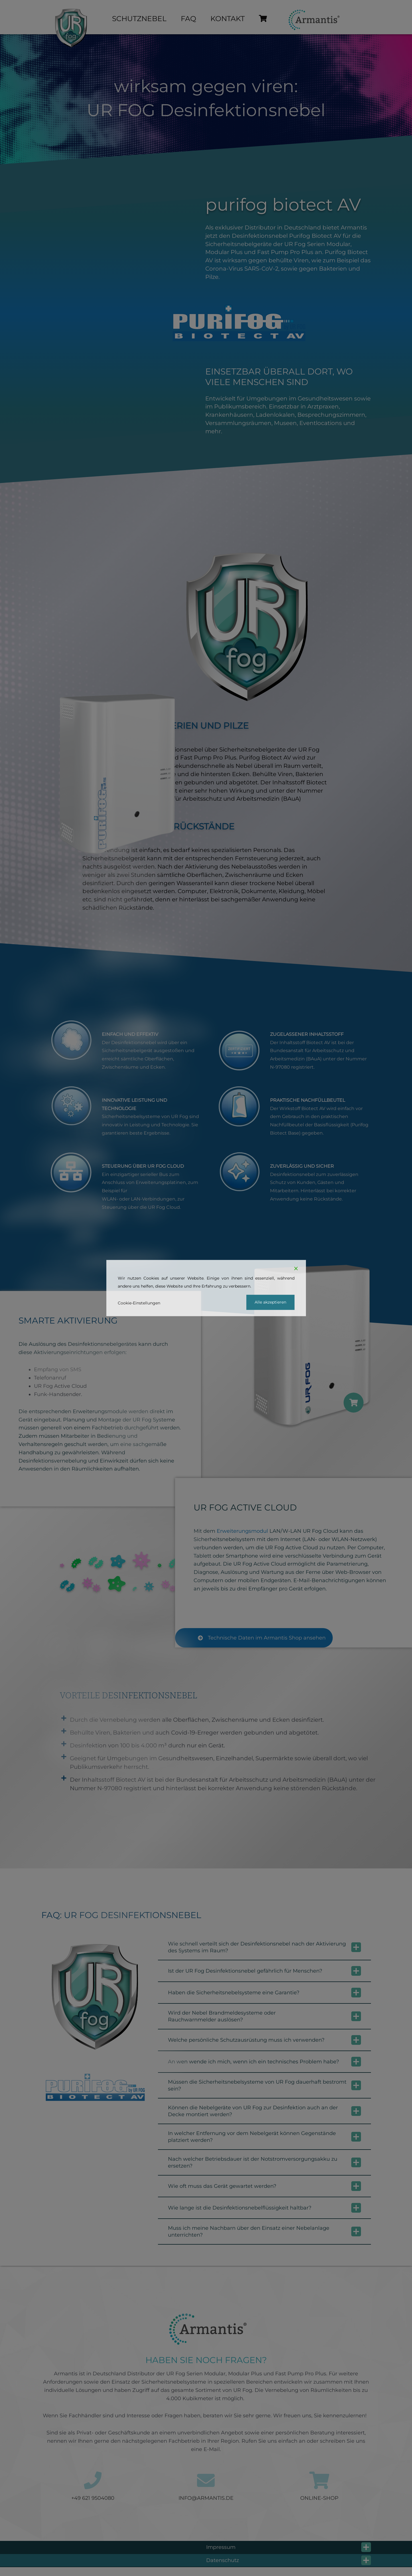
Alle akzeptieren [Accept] (270, 1302)
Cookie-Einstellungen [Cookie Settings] (139, 1303)
